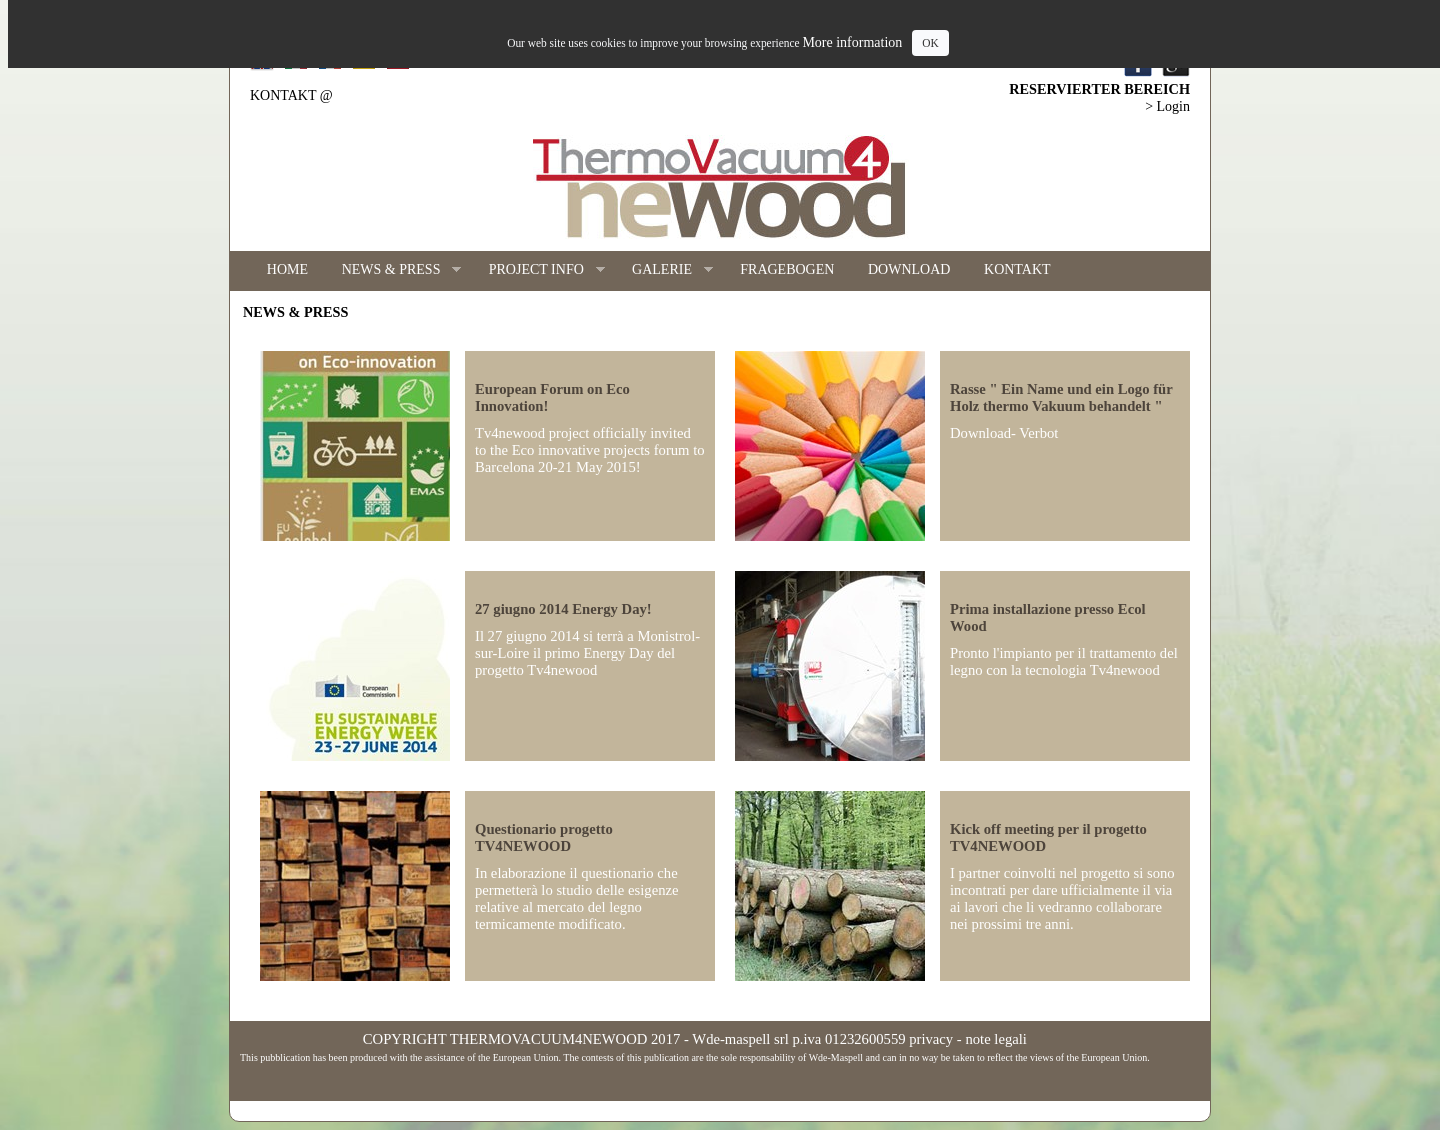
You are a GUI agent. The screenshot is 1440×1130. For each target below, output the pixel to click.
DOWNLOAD (909, 269)
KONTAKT (1017, 269)
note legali (995, 1039)
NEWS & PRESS (393, 270)
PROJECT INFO (538, 270)
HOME (287, 269)
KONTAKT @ (291, 95)
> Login (1167, 106)
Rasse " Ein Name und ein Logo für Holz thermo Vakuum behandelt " (1061, 397)
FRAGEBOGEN (787, 269)
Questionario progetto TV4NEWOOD (544, 837)
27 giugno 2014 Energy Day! (563, 609)
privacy (931, 1039)
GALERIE (664, 270)
